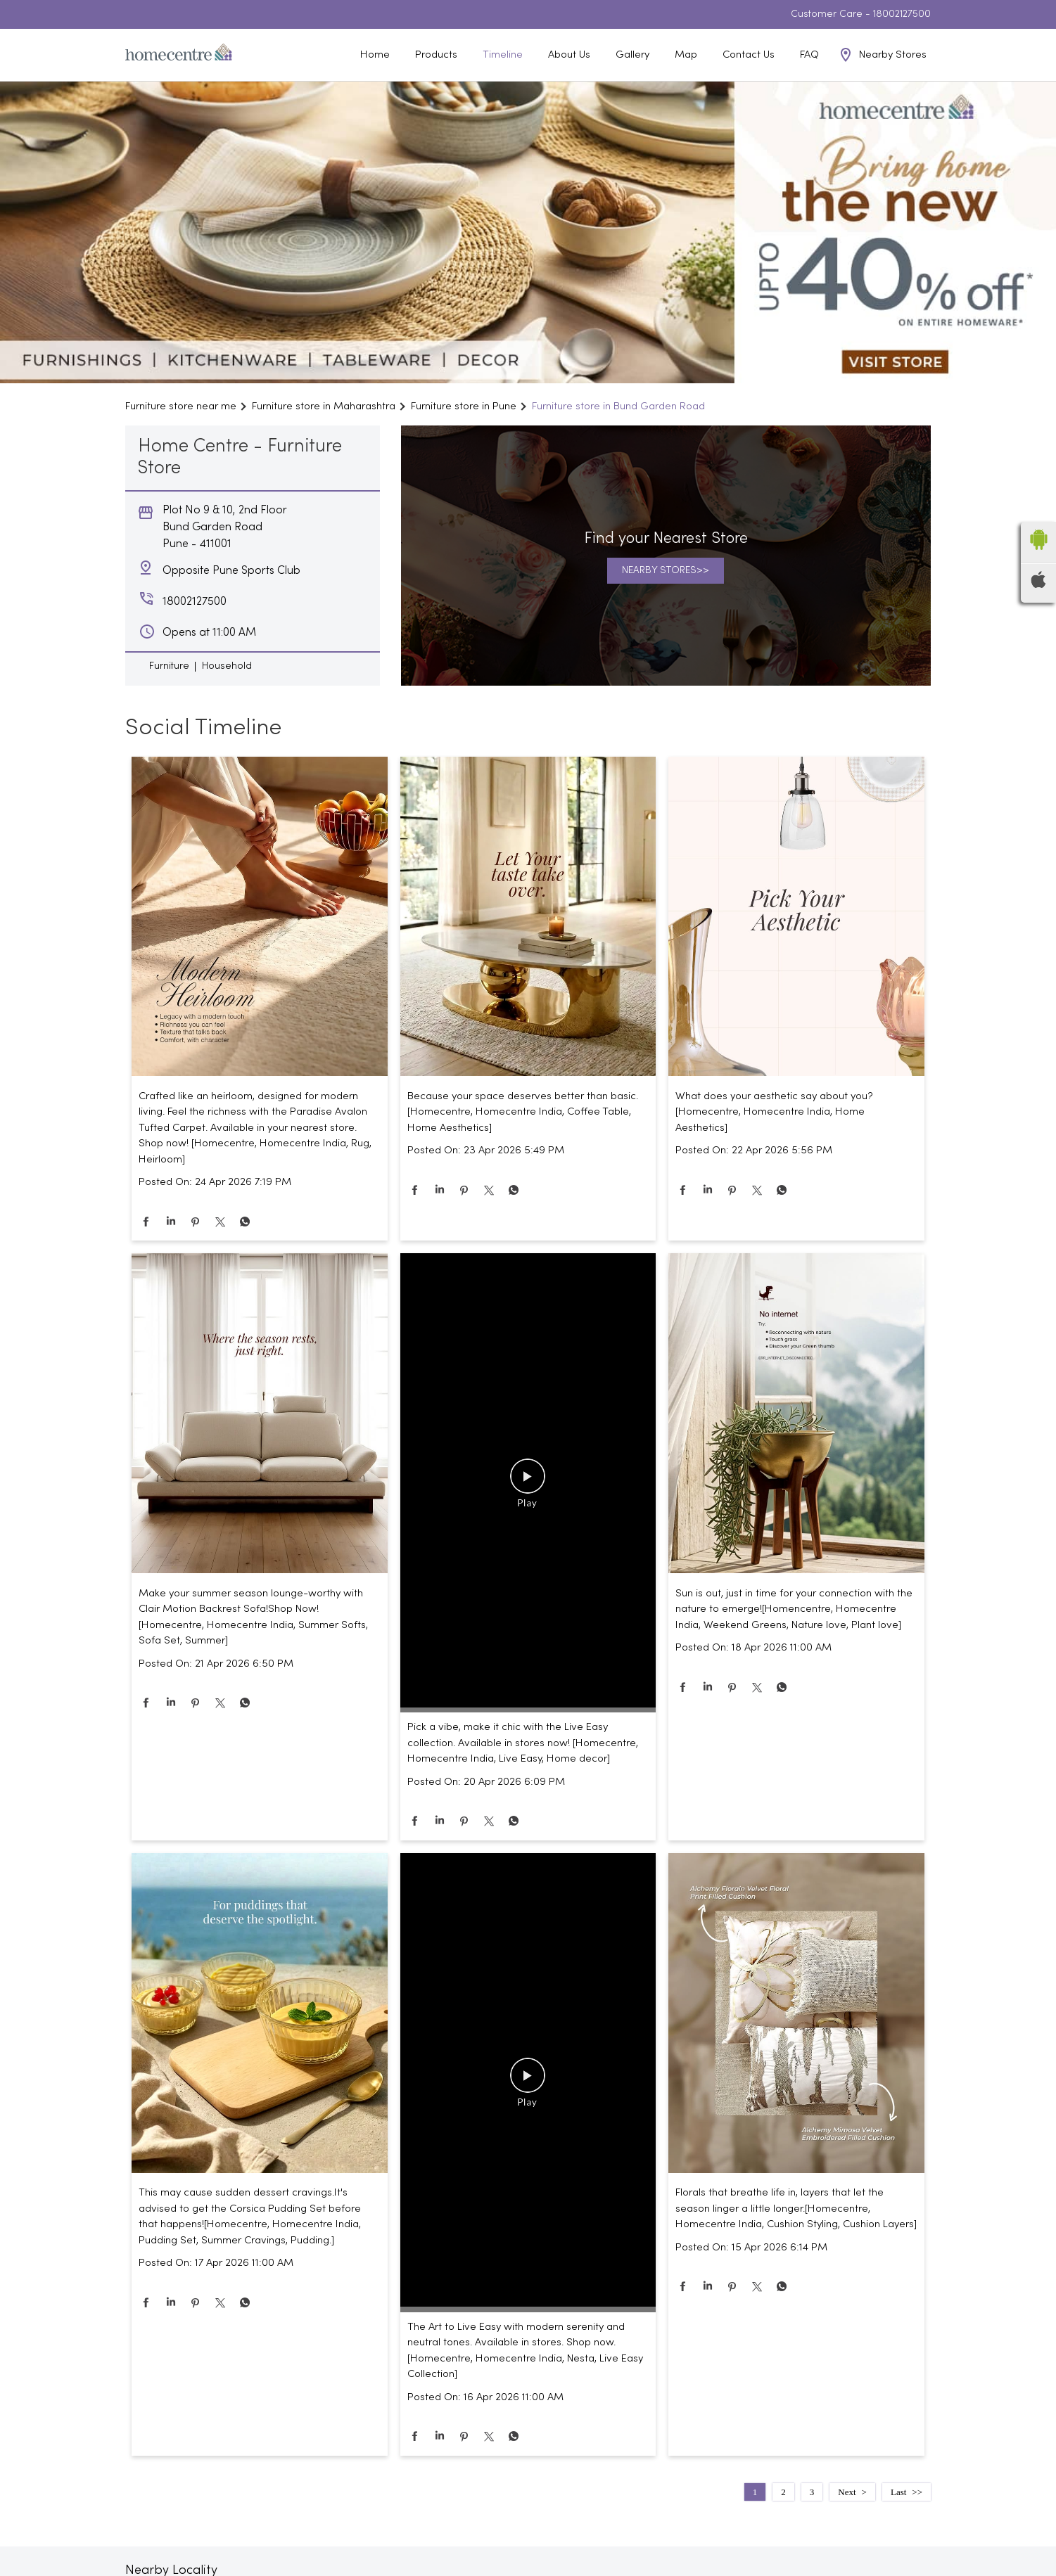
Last (898, 2492)
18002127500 (902, 14)
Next (846, 2492)
